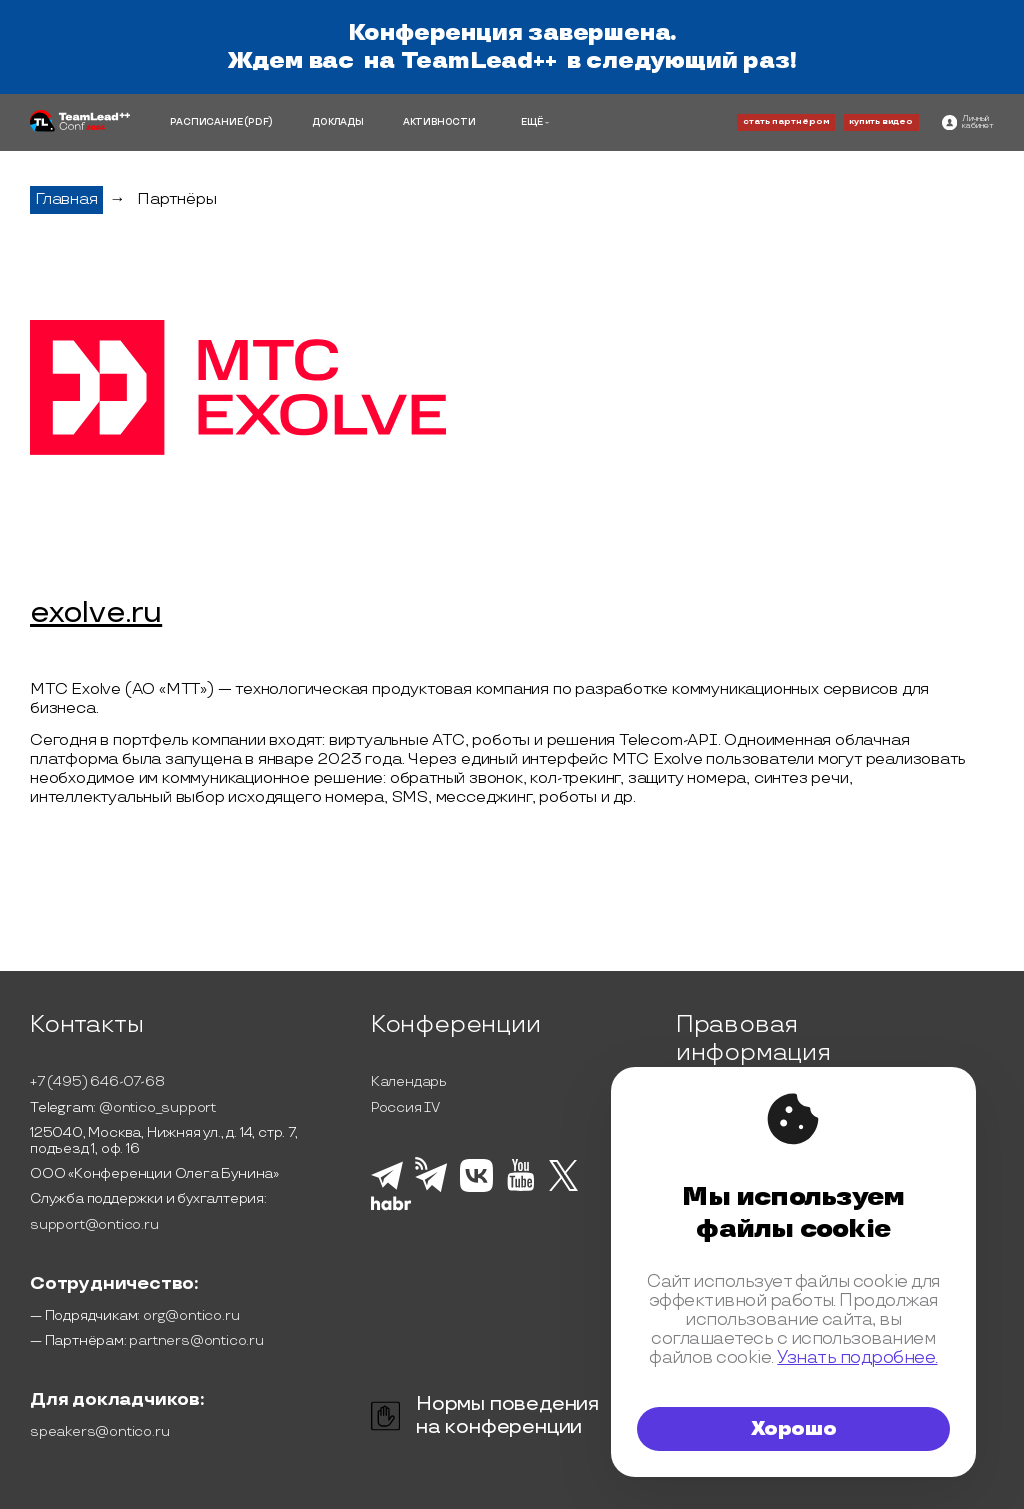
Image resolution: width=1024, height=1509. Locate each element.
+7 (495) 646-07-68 (97, 1081)
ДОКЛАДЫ (338, 122)
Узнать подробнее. (857, 1358)
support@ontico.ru (94, 1224)
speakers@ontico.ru (99, 1431)
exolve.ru (96, 614)
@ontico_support (157, 1107)
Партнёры (176, 199)
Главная (66, 199)
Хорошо (794, 1429)
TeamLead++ (479, 61)
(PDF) (258, 122)
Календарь (409, 1081)
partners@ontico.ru (196, 1340)
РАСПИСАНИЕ (206, 122)
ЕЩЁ (532, 122)
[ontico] (968, 122)
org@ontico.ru (191, 1315)
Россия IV (405, 1107)
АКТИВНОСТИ (439, 122)
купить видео (881, 121)
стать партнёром (786, 121)
